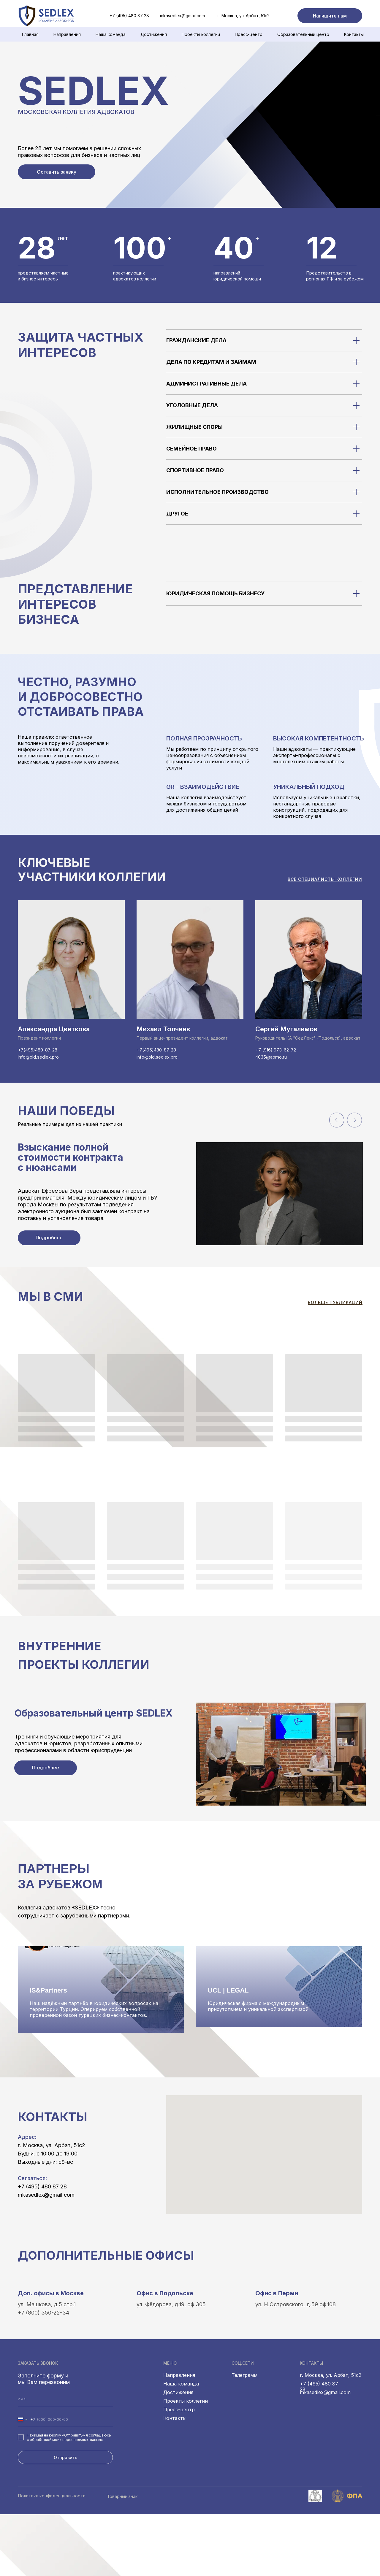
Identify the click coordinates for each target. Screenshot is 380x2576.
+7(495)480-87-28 (37, 1050)
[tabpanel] (196, 1215)
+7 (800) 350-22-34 (43, 2374)
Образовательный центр (303, 34)
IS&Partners (48, 2052)
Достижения (153, 34)
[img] (27, 15)
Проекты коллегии (201, 34)
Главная (30, 34)
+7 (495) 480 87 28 (42, 2248)
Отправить (65, 2519)
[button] (329, 15)
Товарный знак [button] (122, 2558)
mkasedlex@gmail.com (182, 15)
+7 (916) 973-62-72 (275, 1050)
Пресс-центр (248, 34)
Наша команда (181, 2445)
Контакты (354, 34)
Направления (67, 34)
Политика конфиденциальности (52, 2557)
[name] (65, 2460)
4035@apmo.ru (271, 1057)
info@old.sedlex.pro (38, 1057)
